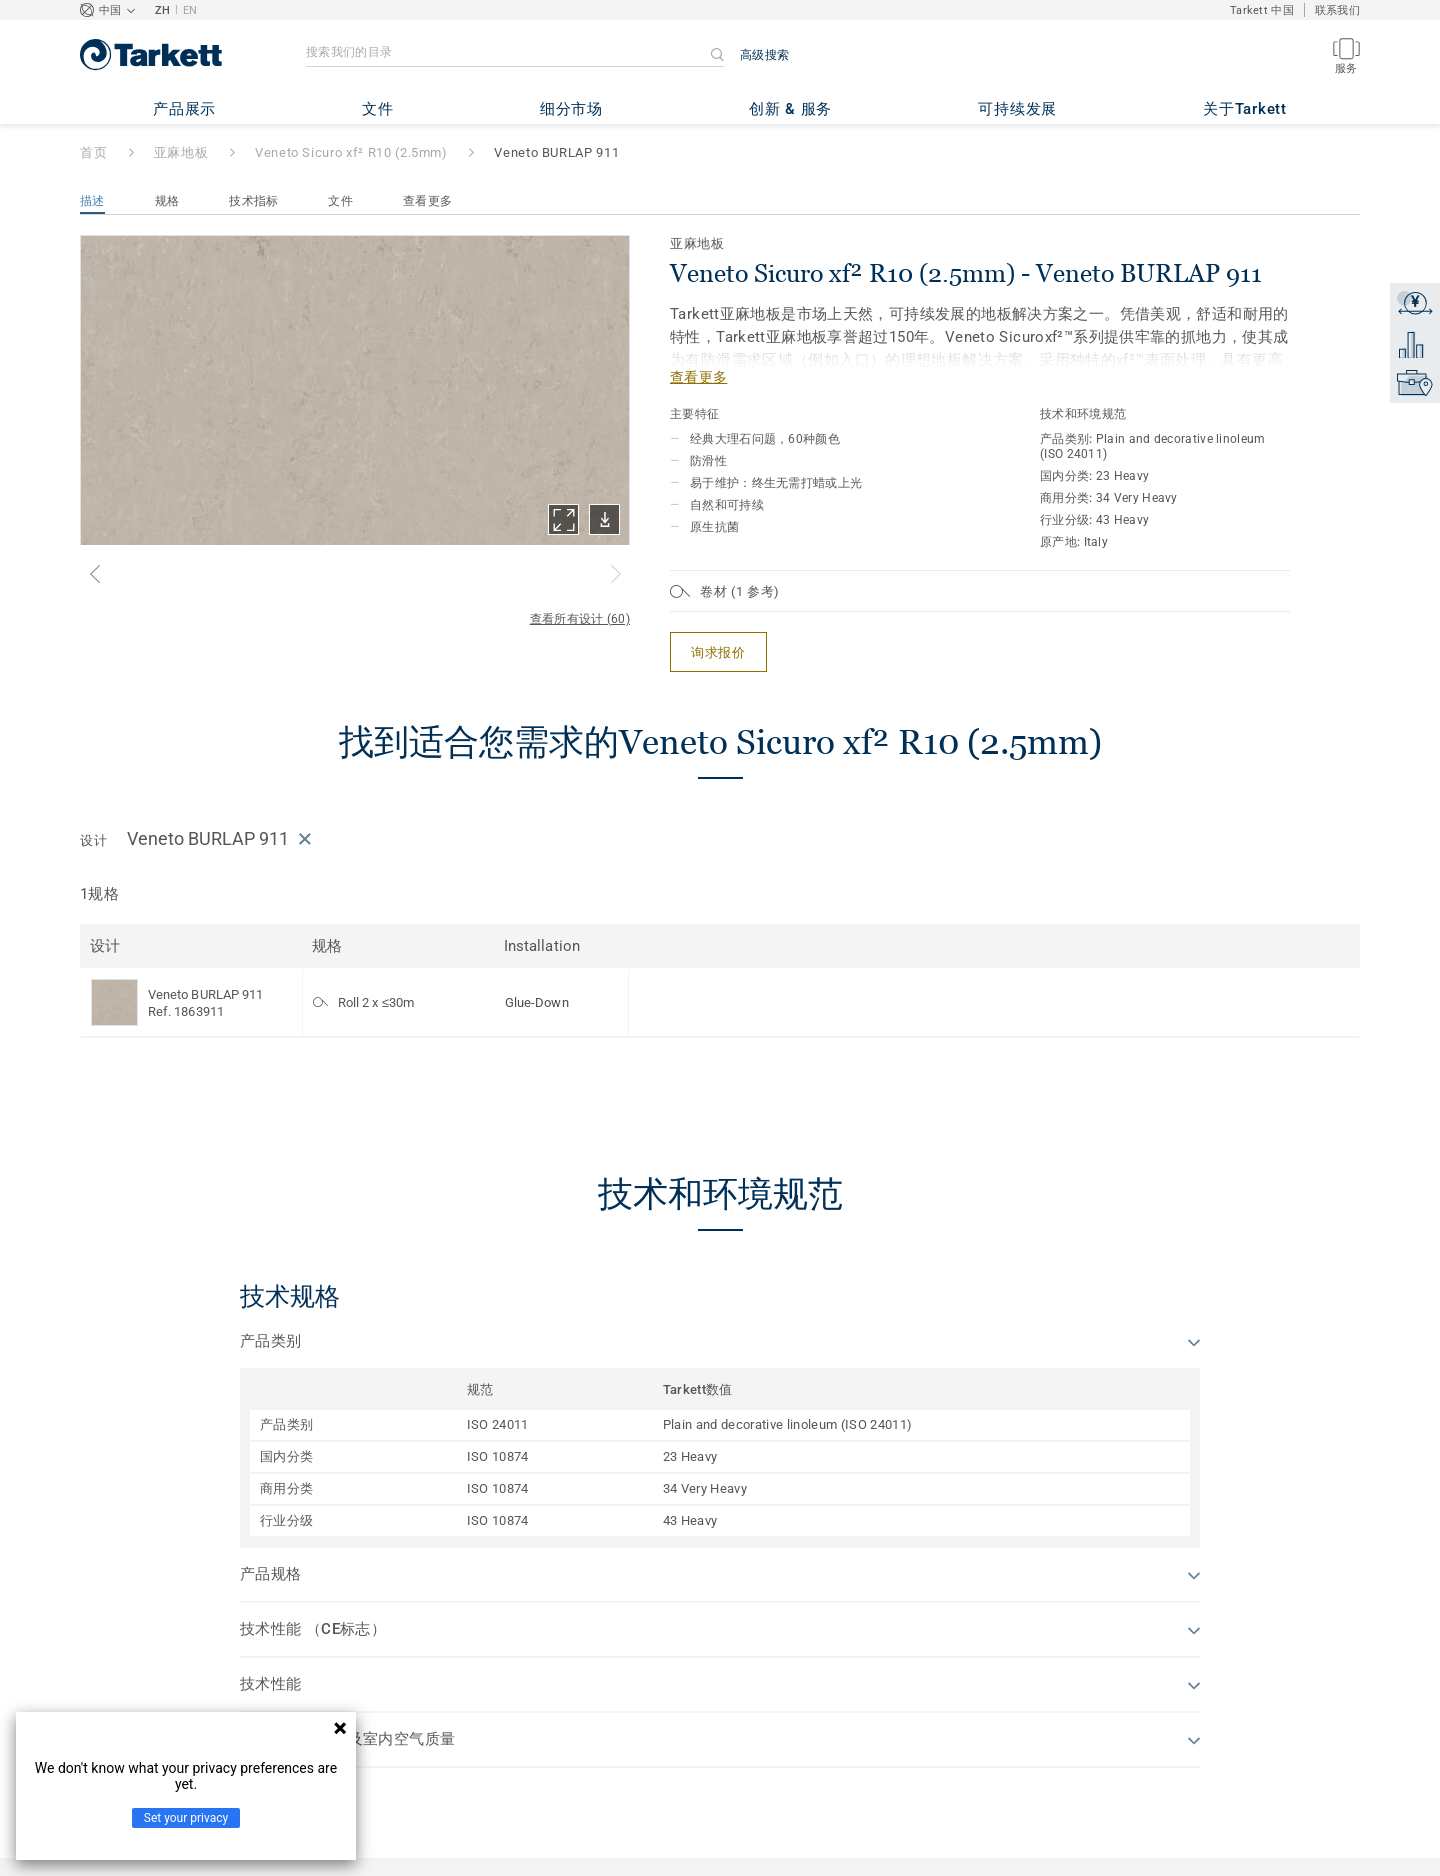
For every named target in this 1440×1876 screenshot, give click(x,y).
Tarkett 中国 (1262, 10)
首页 (93, 152)
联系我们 (1337, 10)
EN (190, 10)
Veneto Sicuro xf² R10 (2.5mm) (351, 152)
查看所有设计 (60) (580, 619)
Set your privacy (186, 1818)
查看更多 (427, 201)
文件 (340, 201)
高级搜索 (764, 55)
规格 (167, 201)
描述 (92, 201)
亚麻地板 (181, 152)
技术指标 (253, 201)
